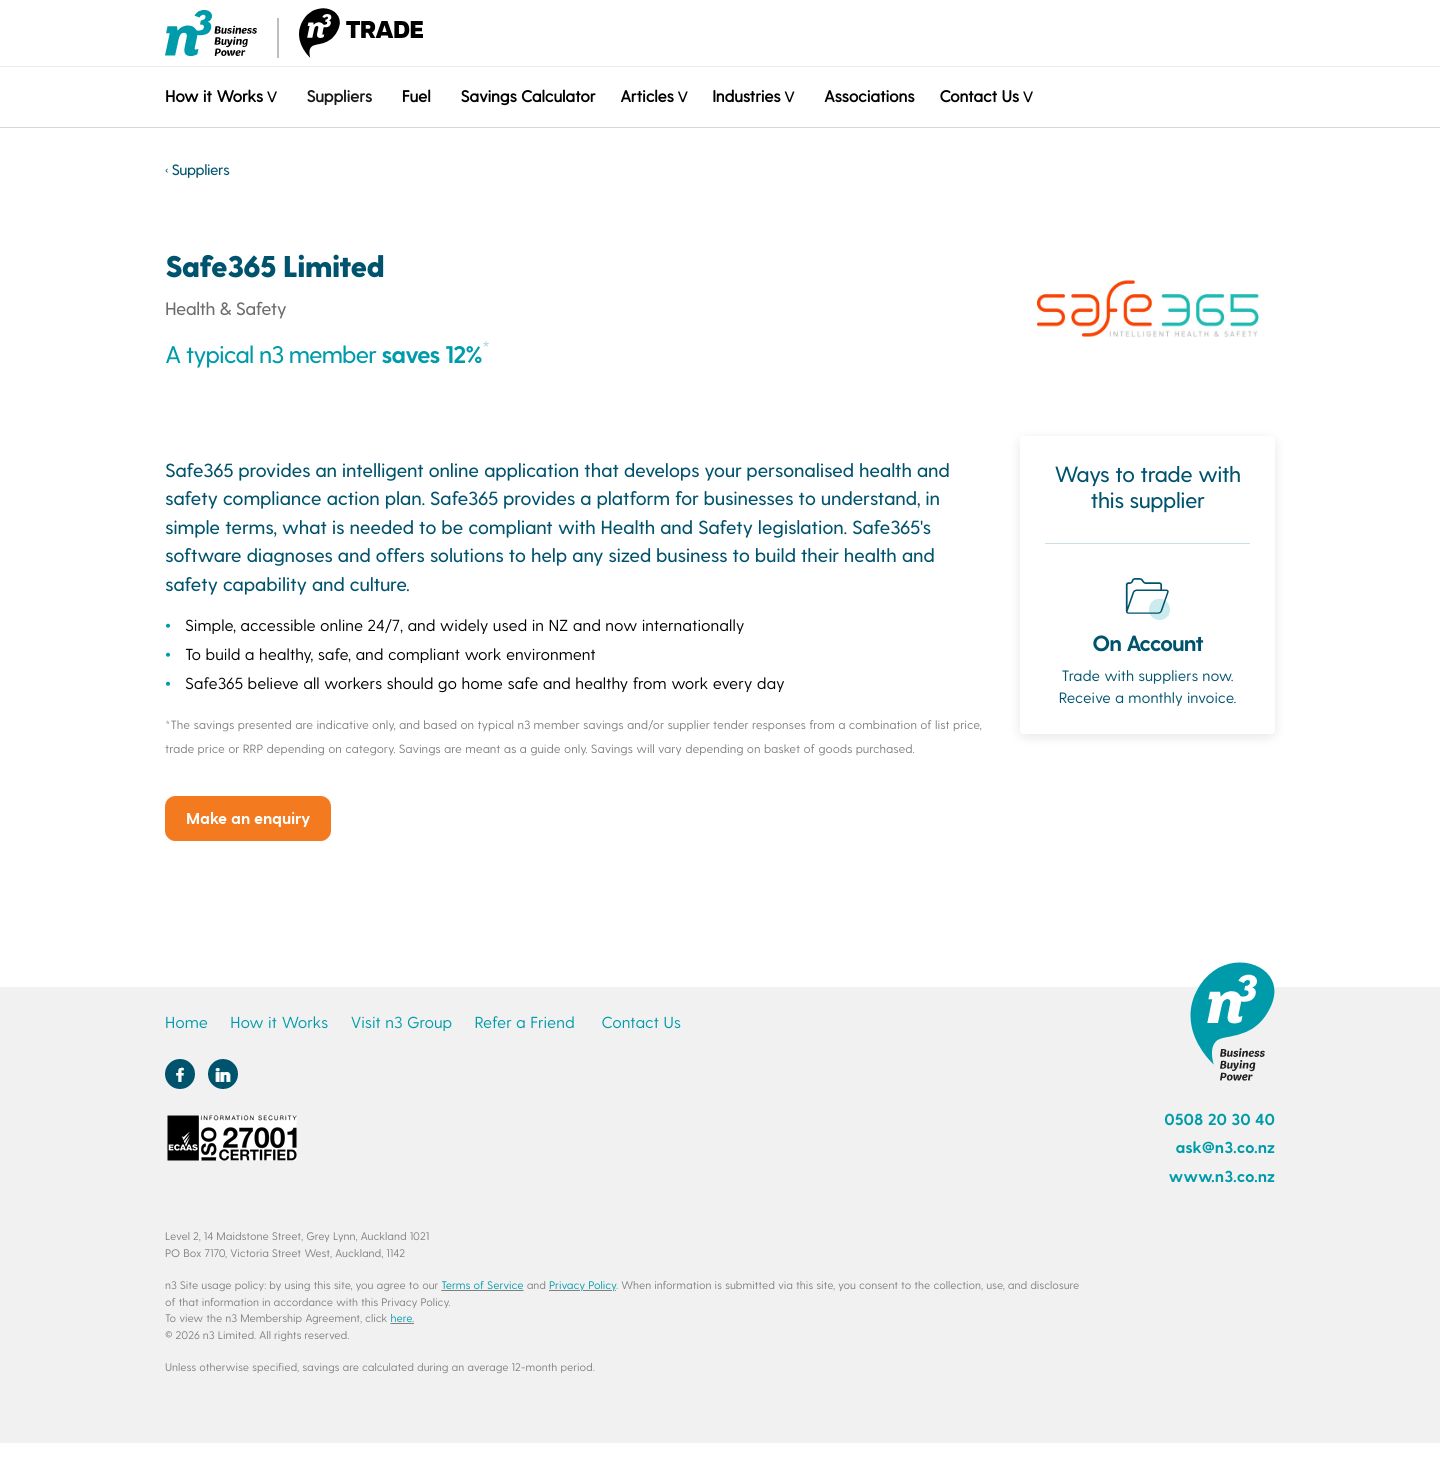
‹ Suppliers (197, 169)
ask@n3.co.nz (1225, 1147)
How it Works (279, 1022)
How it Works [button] (214, 96)
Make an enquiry (248, 817)
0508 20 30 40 (1219, 1119)
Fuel (416, 96)
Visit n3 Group (401, 1022)
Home (186, 1022)
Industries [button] (746, 96)
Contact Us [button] (978, 96)
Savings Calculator (527, 96)
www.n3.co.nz (1221, 1176)
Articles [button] (646, 96)
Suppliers (338, 96)
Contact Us (640, 1022)
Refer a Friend (525, 1022)
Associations (869, 96)
